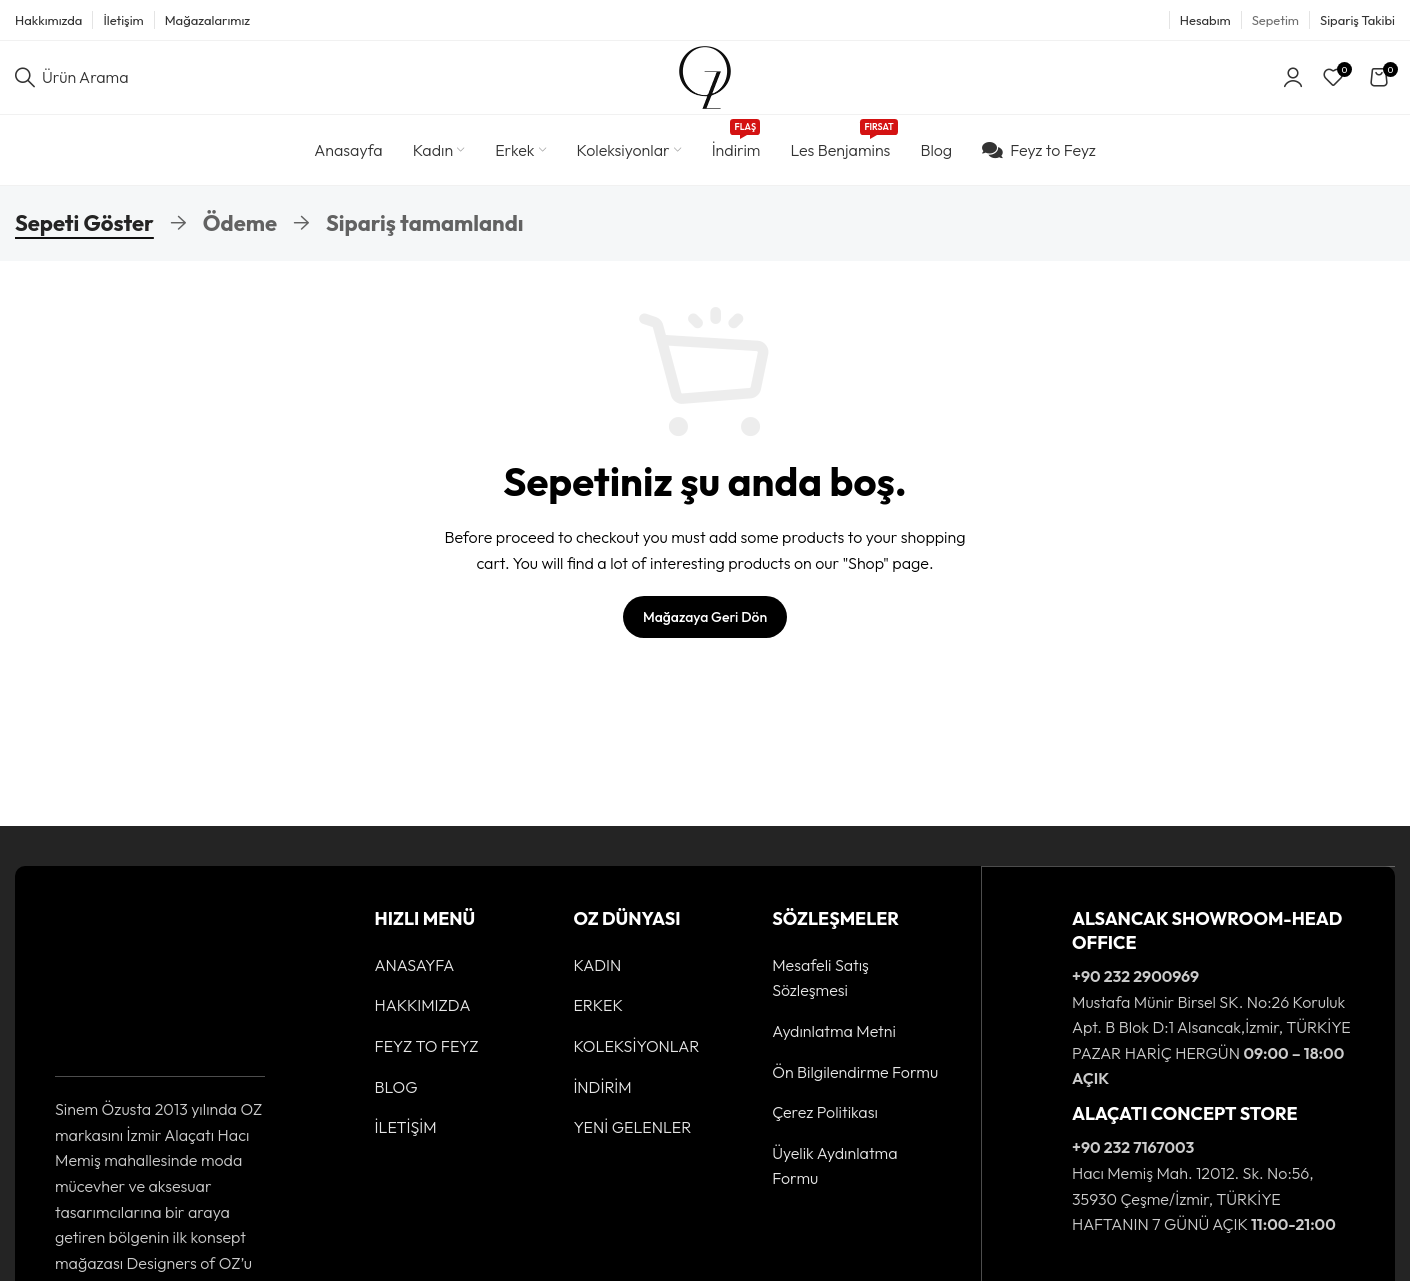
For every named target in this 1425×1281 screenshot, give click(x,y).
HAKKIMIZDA (423, 1023)
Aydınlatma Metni (834, 1048)
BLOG (396, 1104)
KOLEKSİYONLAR (636, 1063)
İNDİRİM (602, 1104)
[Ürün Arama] (72, 86)
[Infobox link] (1188, 1016)
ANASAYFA (415, 982)
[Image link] (117, 996)
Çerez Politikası (825, 1129)
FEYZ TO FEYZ (427, 1063)
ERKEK (598, 1023)
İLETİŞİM (406, 1144)
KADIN (597, 982)
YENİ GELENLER (632, 1144)
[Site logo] (705, 84)
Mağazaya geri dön (705, 634)
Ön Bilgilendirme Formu (855, 1089)
